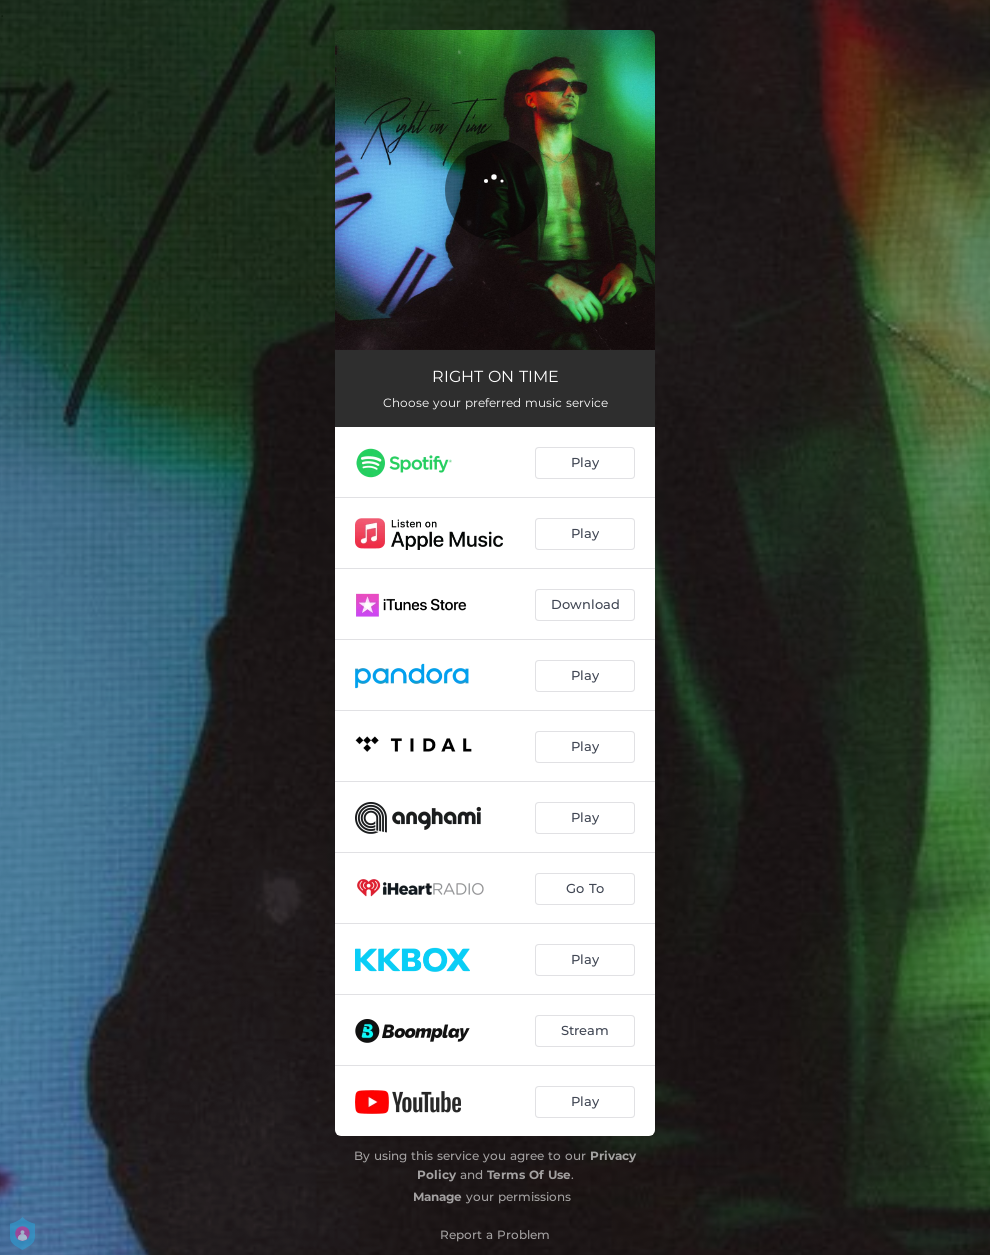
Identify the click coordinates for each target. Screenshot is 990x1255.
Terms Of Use (529, 1174)
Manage (437, 1196)
